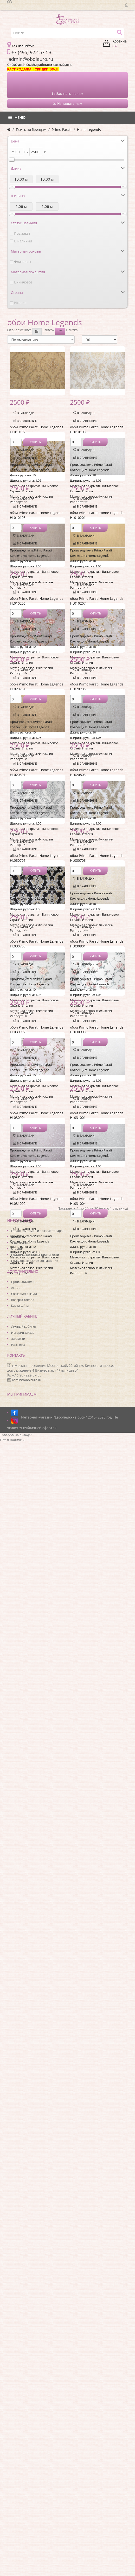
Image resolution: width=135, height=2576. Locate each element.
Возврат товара (22, 1300)
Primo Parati (61, 129)
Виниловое (23, 282)
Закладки (18, 1338)
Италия (20, 302)
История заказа (22, 1332)
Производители (22, 1281)
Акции (15, 1287)
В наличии (23, 241)
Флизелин (22, 261)
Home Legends (89, 129)
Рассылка (18, 1344)
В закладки (23, 413)
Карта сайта (20, 1305)
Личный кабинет (23, 1326)
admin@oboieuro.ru (26, 1380)
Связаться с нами (24, 1294)
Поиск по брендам (31, 129)
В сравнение (25, 421)
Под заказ (22, 233)
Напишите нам (67, 103)
